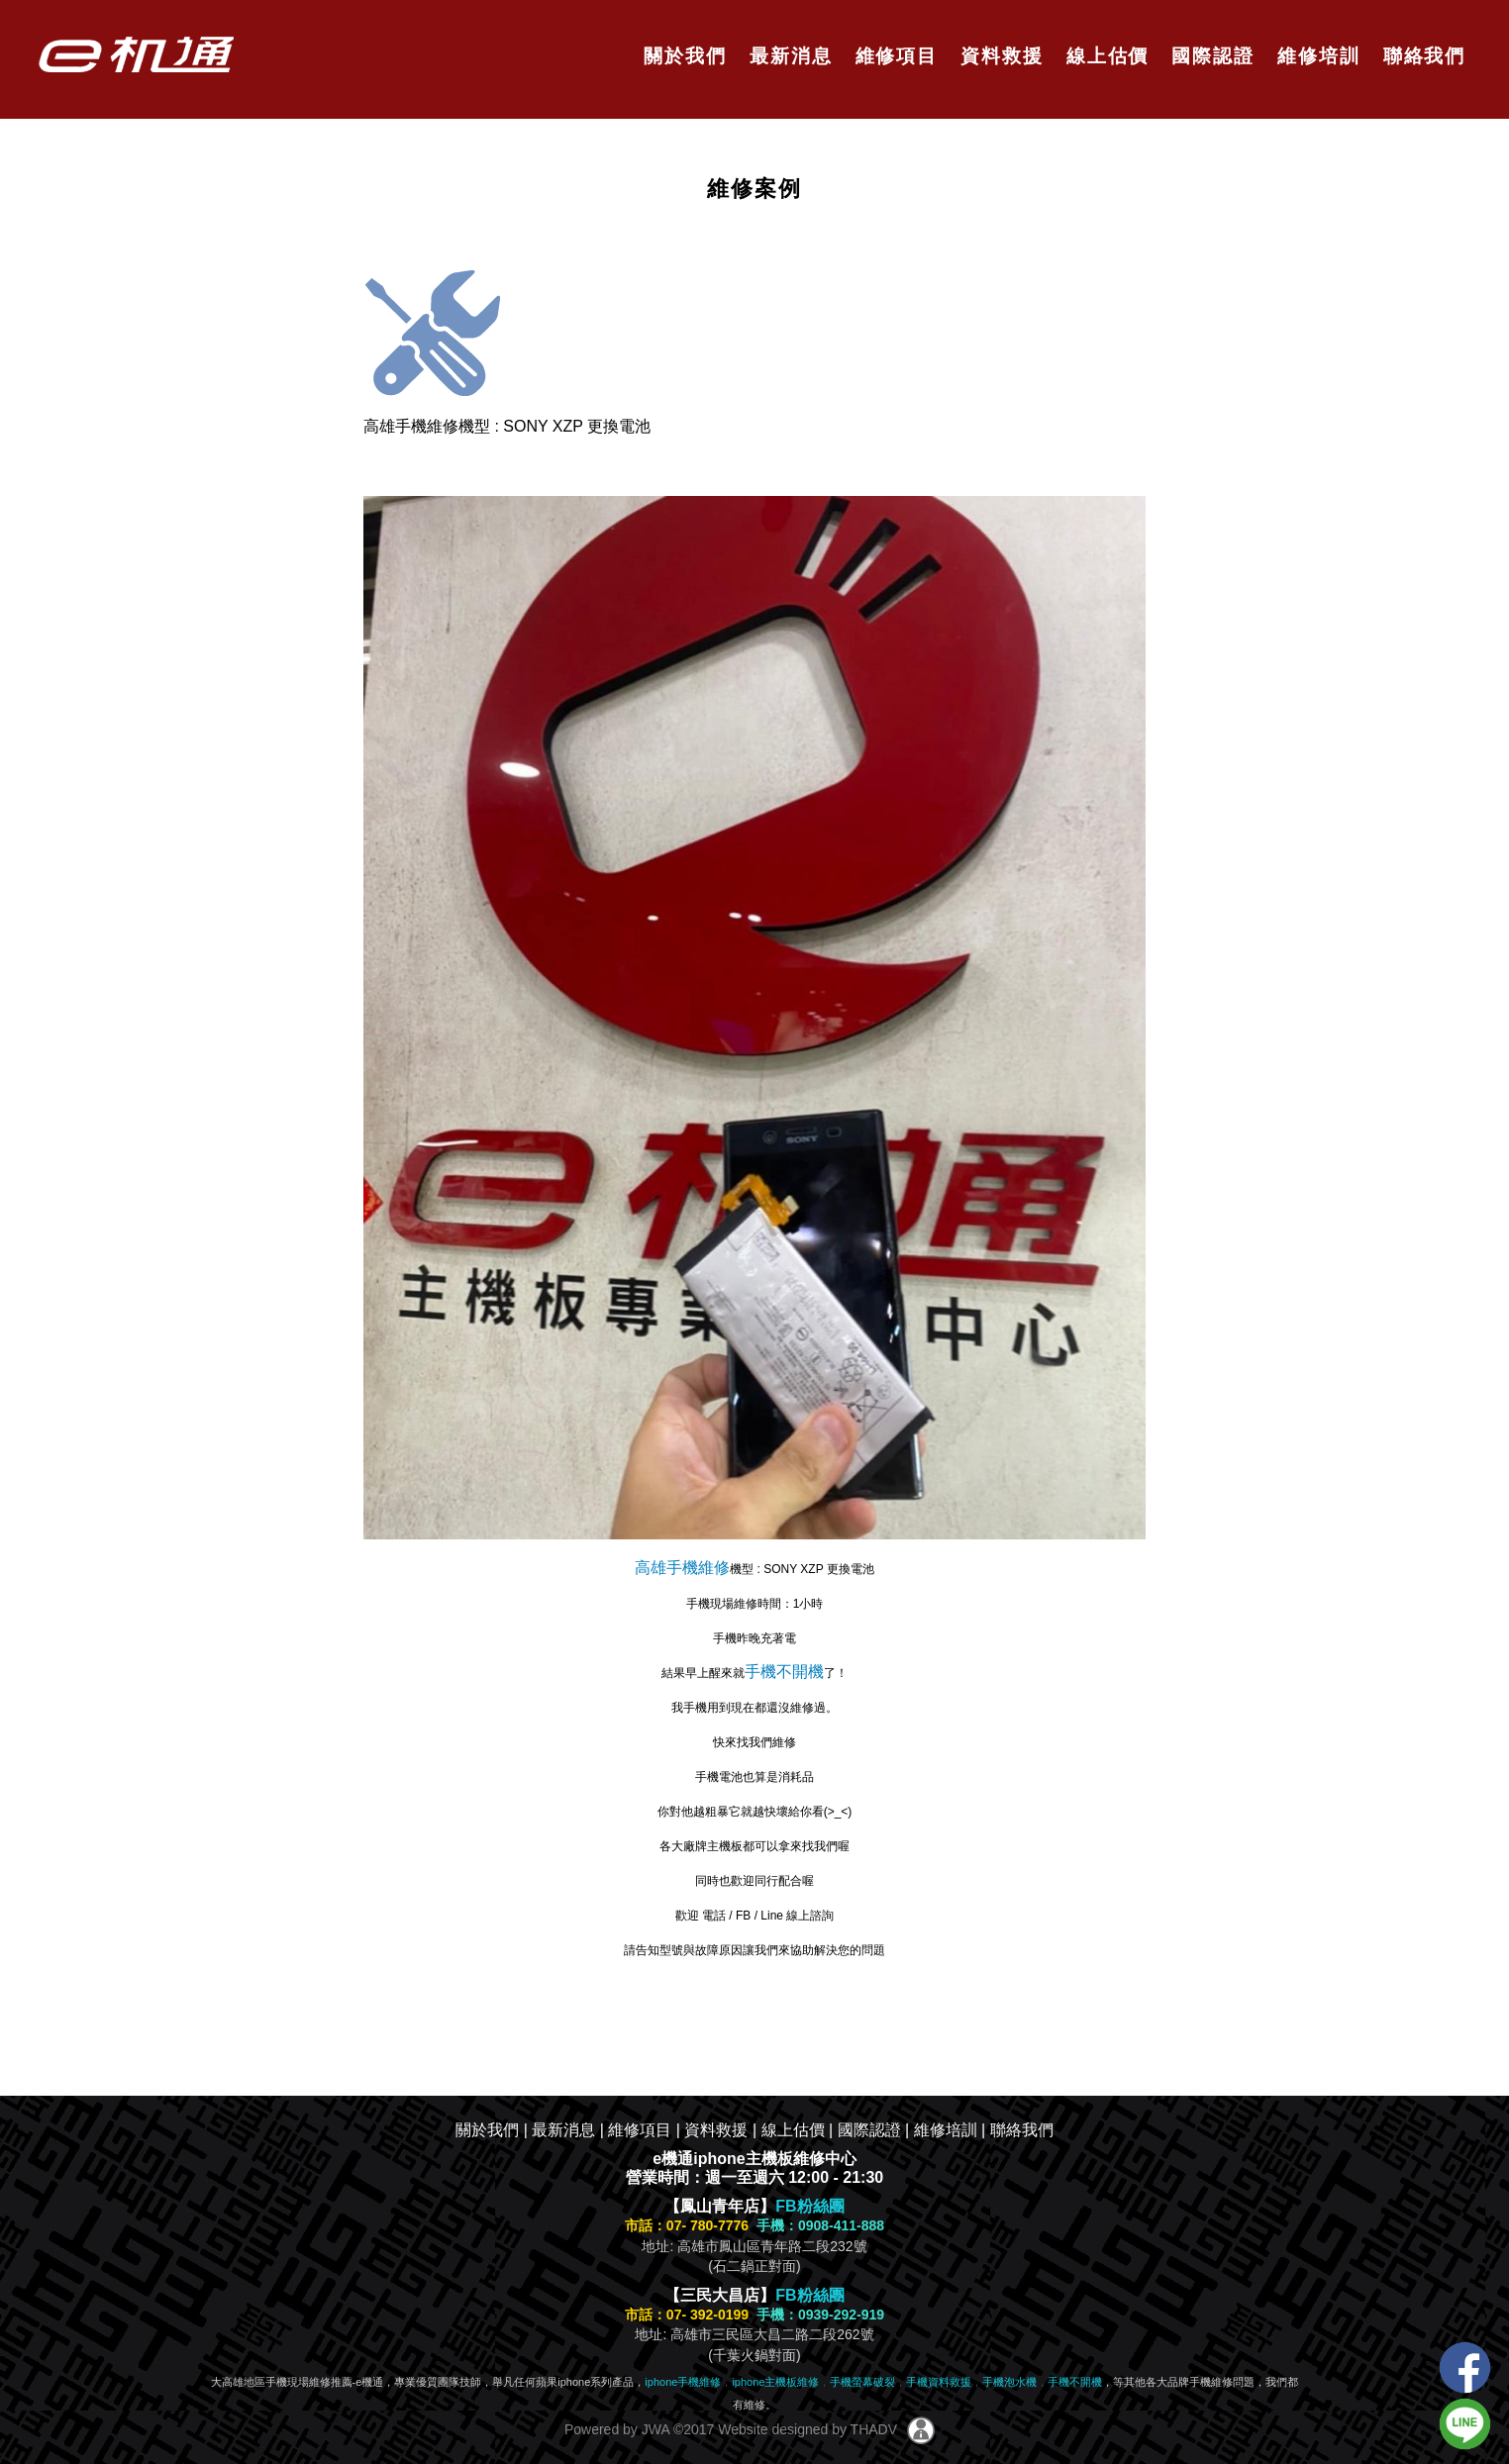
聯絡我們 (1420, 56)
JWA (653, 2428)
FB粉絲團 (809, 2206)
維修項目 (893, 56)
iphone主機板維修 (775, 2382)
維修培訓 (1315, 56)
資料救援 (999, 56)
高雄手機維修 (682, 1567)
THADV (874, 2428)
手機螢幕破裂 (862, 2382)
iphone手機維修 (683, 2382)
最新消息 (788, 56)
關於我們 (682, 56)
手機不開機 (784, 1671)
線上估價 (1104, 56)
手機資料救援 (938, 2382)
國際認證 (1209, 56)
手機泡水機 (1009, 2382)
